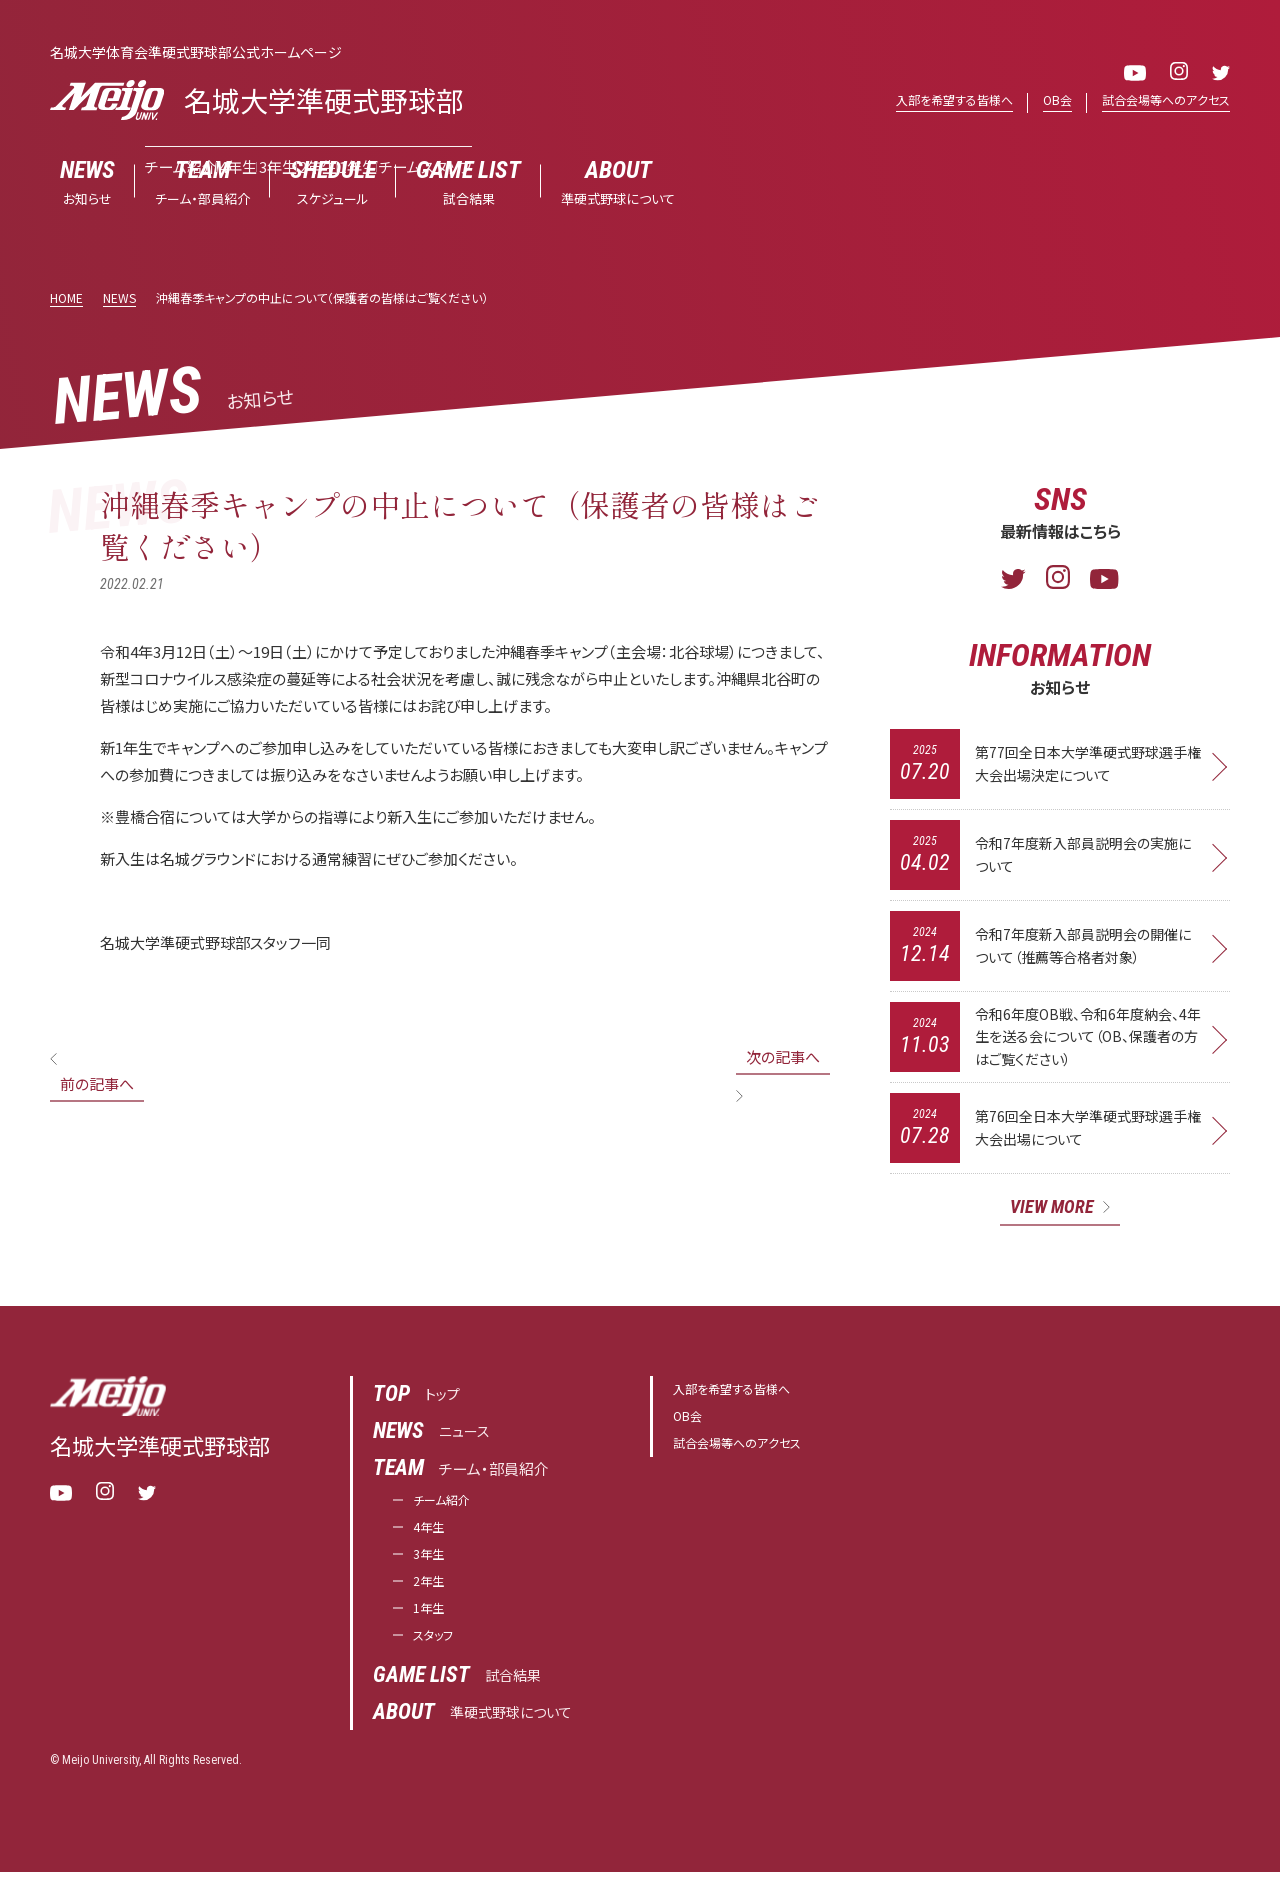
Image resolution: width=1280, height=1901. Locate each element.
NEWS (119, 298)
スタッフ (438, 1663)
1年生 (432, 1633)
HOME (66, 298)
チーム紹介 (449, 1513)
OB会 (1046, 100)
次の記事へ (783, 1057)
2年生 (432, 1603)
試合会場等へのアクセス (1161, 100)
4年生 (432, 1543)
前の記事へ (97, 1084)
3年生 (432, 1573)
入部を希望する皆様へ (937, 100)
